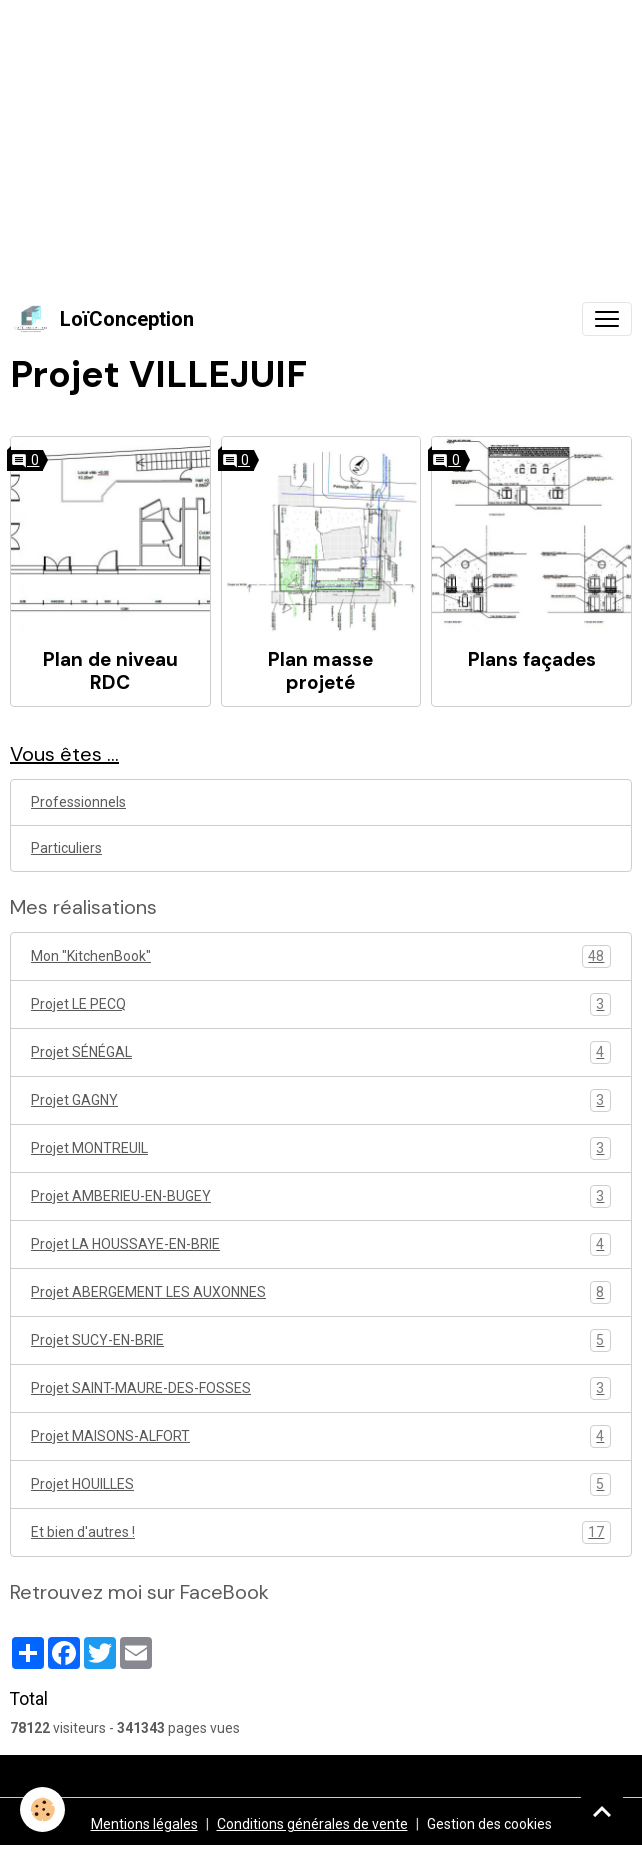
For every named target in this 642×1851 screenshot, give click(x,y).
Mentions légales (144, 1824)
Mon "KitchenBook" (321, 956)
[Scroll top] (602, 1811)
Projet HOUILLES (321, 1484)
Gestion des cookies (489, 1824)
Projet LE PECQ (321, 1004)
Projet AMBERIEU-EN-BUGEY (321, 1196)
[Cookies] (42, 1809)
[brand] (102, 319)
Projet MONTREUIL (321, 1148)
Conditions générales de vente (312, 1824)
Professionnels (78, 802)
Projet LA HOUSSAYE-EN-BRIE (321, 1244)
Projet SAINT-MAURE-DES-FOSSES (321, 1388)
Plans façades (532, 659)
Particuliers (66, 848)
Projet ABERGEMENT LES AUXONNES (321, 1292)
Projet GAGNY (321, 1100)
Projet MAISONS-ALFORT (321, 1436)
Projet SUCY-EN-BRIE (321, 1340)
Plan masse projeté (320, 671)
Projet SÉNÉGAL (321, 1052)
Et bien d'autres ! (321, 1532)
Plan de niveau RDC (110, 671)
